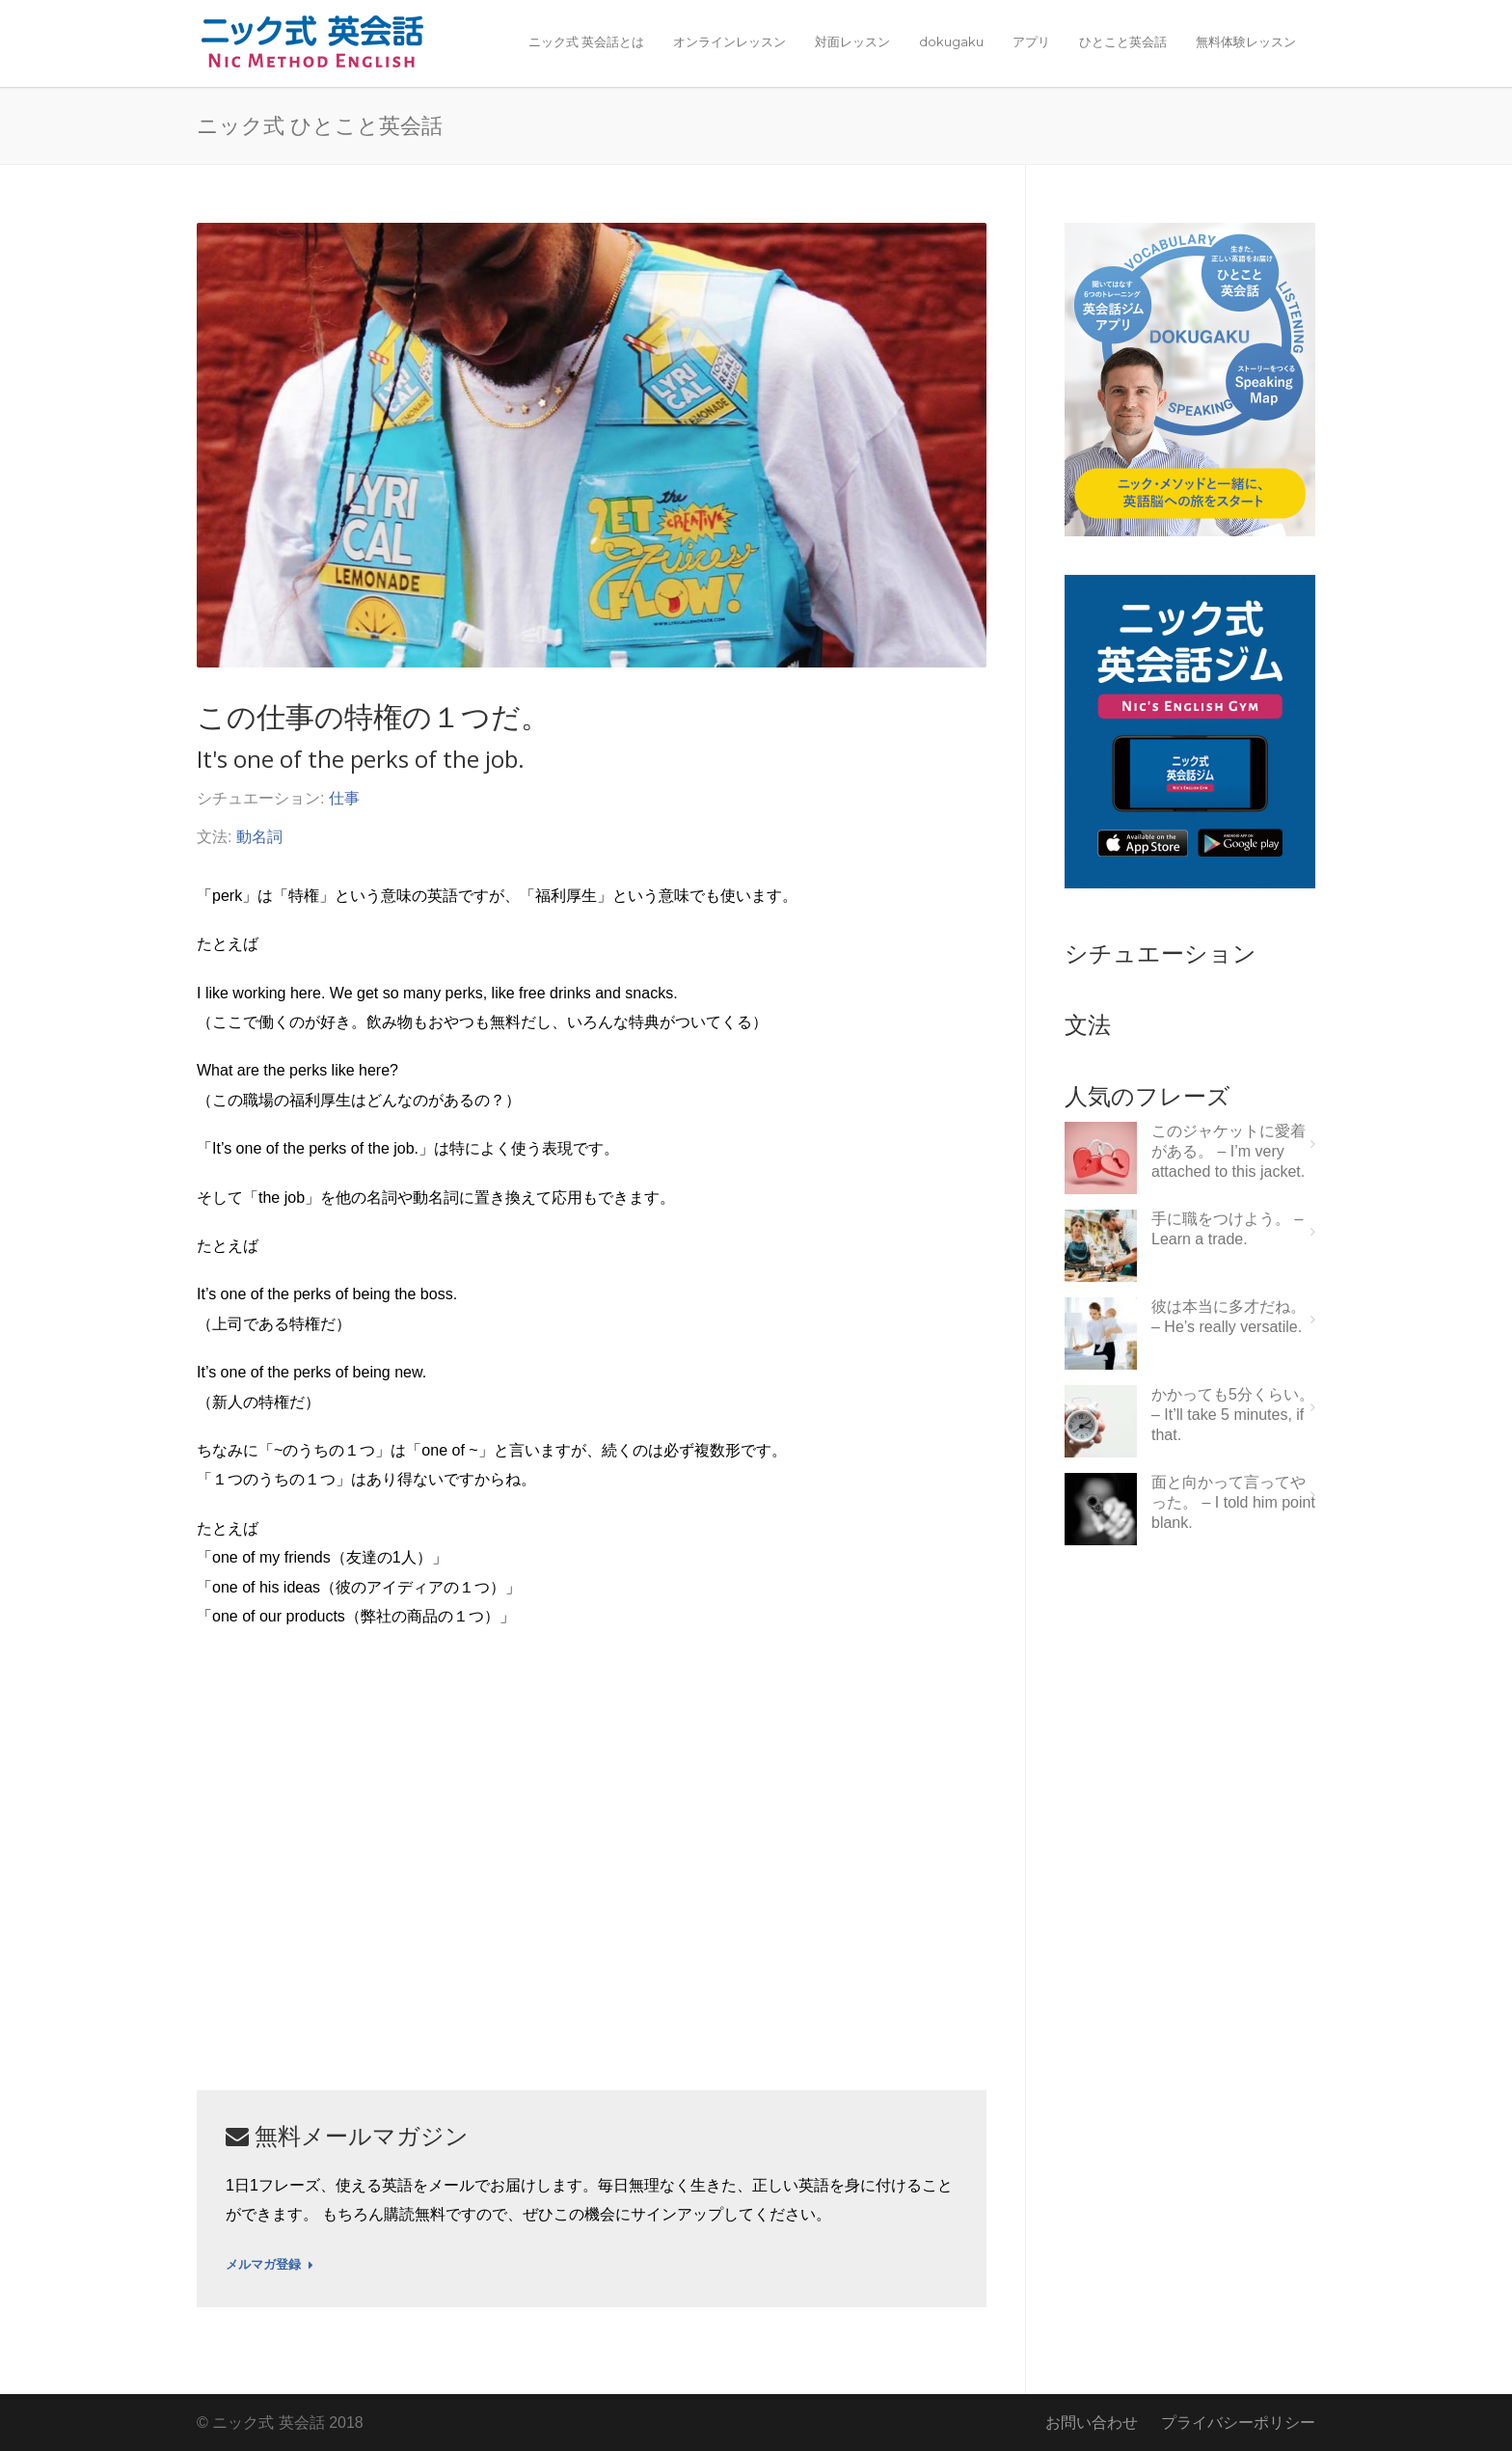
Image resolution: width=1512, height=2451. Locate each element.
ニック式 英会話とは (586, 41)
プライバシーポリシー (1238, 2422)
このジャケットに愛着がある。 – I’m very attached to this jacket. (1228, 1151)
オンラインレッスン (729, 41)
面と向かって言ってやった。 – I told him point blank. (1233, 1502)
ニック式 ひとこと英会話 (320, 124)
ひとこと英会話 (1123, 41)
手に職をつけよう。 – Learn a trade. (1227, 1229)
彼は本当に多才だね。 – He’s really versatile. (1228, 1316)
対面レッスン (852, 41)
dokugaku (951, 41)
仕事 (344, 798)
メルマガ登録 (269, 2265)
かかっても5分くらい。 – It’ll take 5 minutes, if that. (1232, 1414)
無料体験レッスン (1246, 41)
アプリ (1031, 41)
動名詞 (259, 837)
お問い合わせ (1091, 2422)
